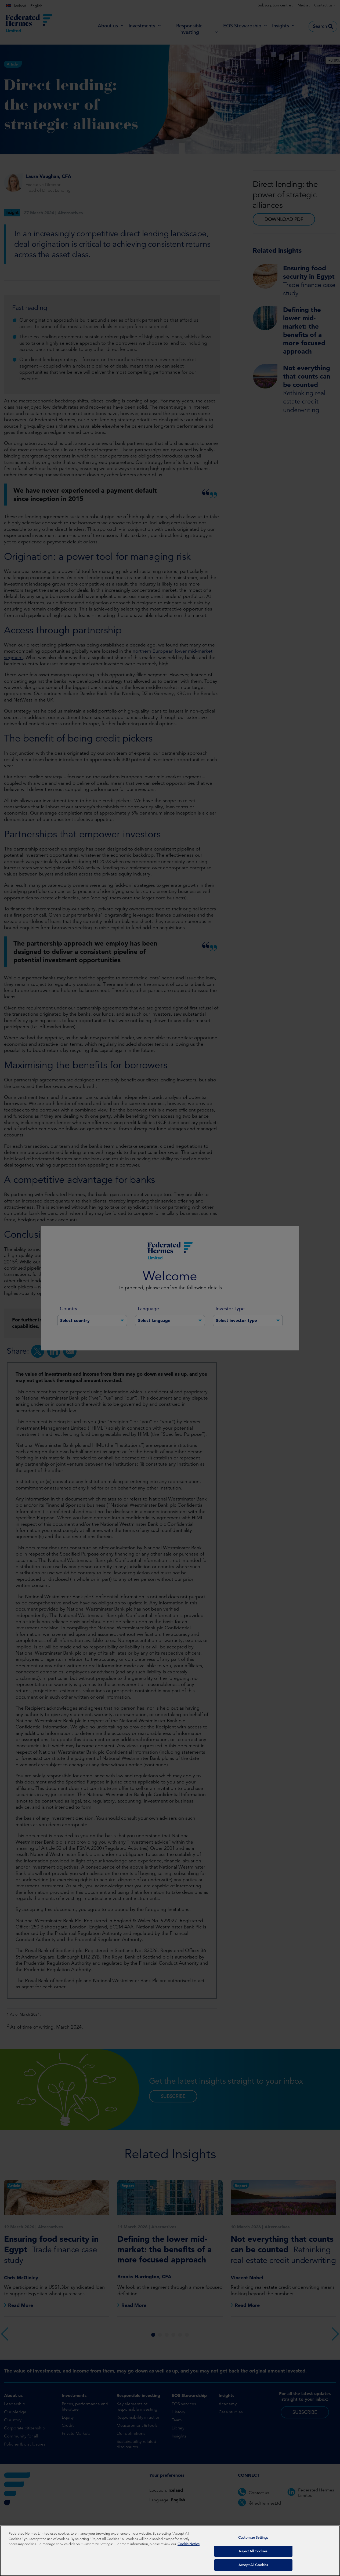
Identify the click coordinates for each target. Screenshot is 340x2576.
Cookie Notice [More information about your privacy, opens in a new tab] (189, 2544)
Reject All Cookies (253, 2551)
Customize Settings (253, 2538)
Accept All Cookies (253, 2565)
